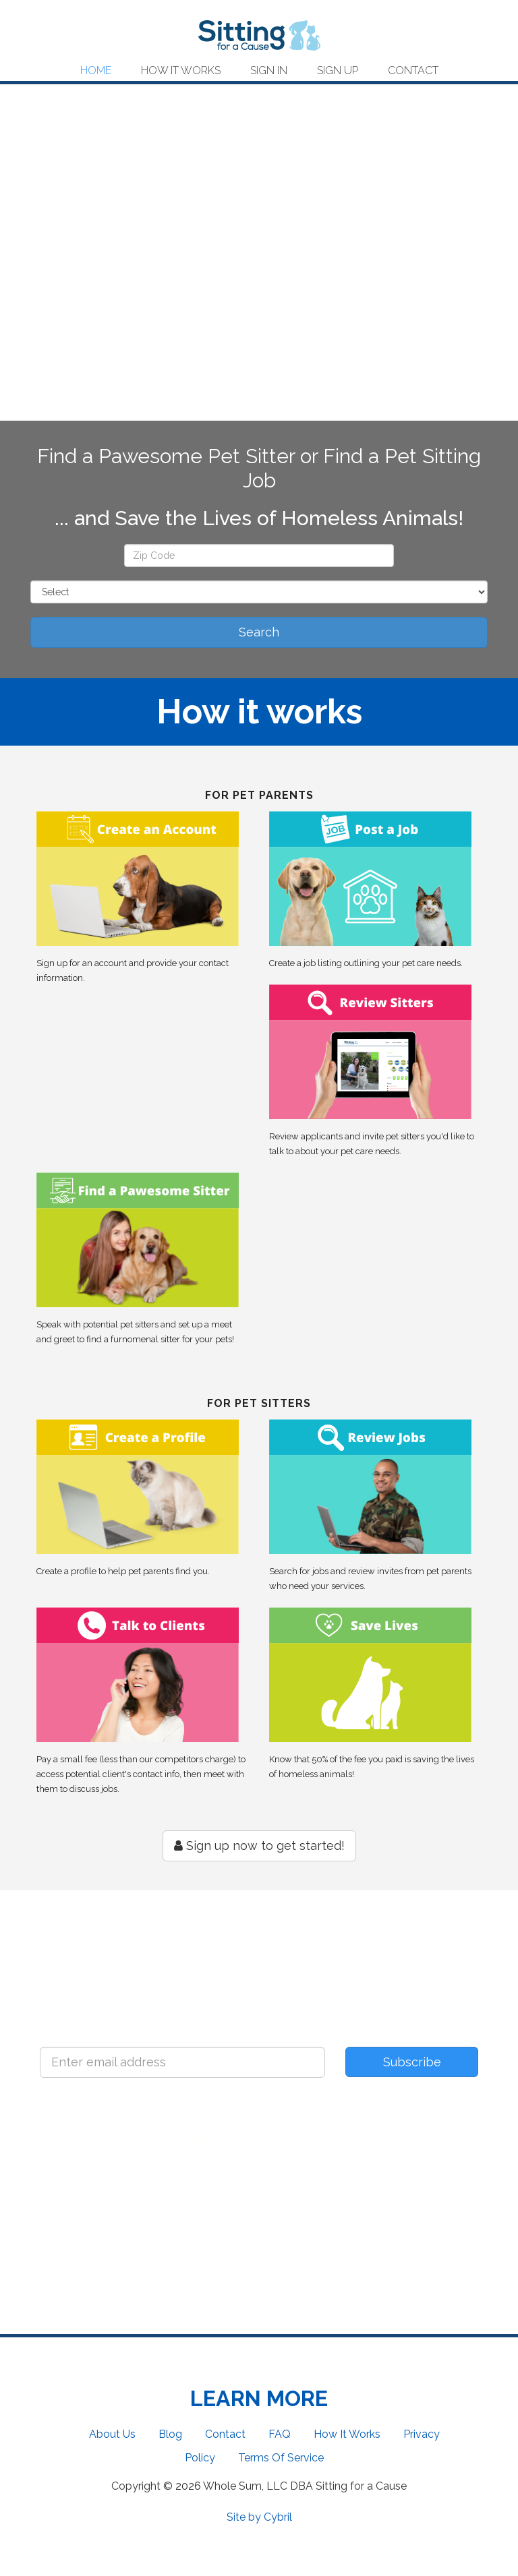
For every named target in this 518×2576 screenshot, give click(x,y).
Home (95, 70)
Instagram (320, 2175)
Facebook (77, 2175)
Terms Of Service (281, 2457)
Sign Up (337, 70)
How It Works (181, 70)
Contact (413, 70)
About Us (112, 2434)
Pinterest (441, 2175)
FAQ (279, 2434)
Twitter (198, 2175)
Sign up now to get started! (259, 1845)
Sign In (268, 70)
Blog (170, 2434)
